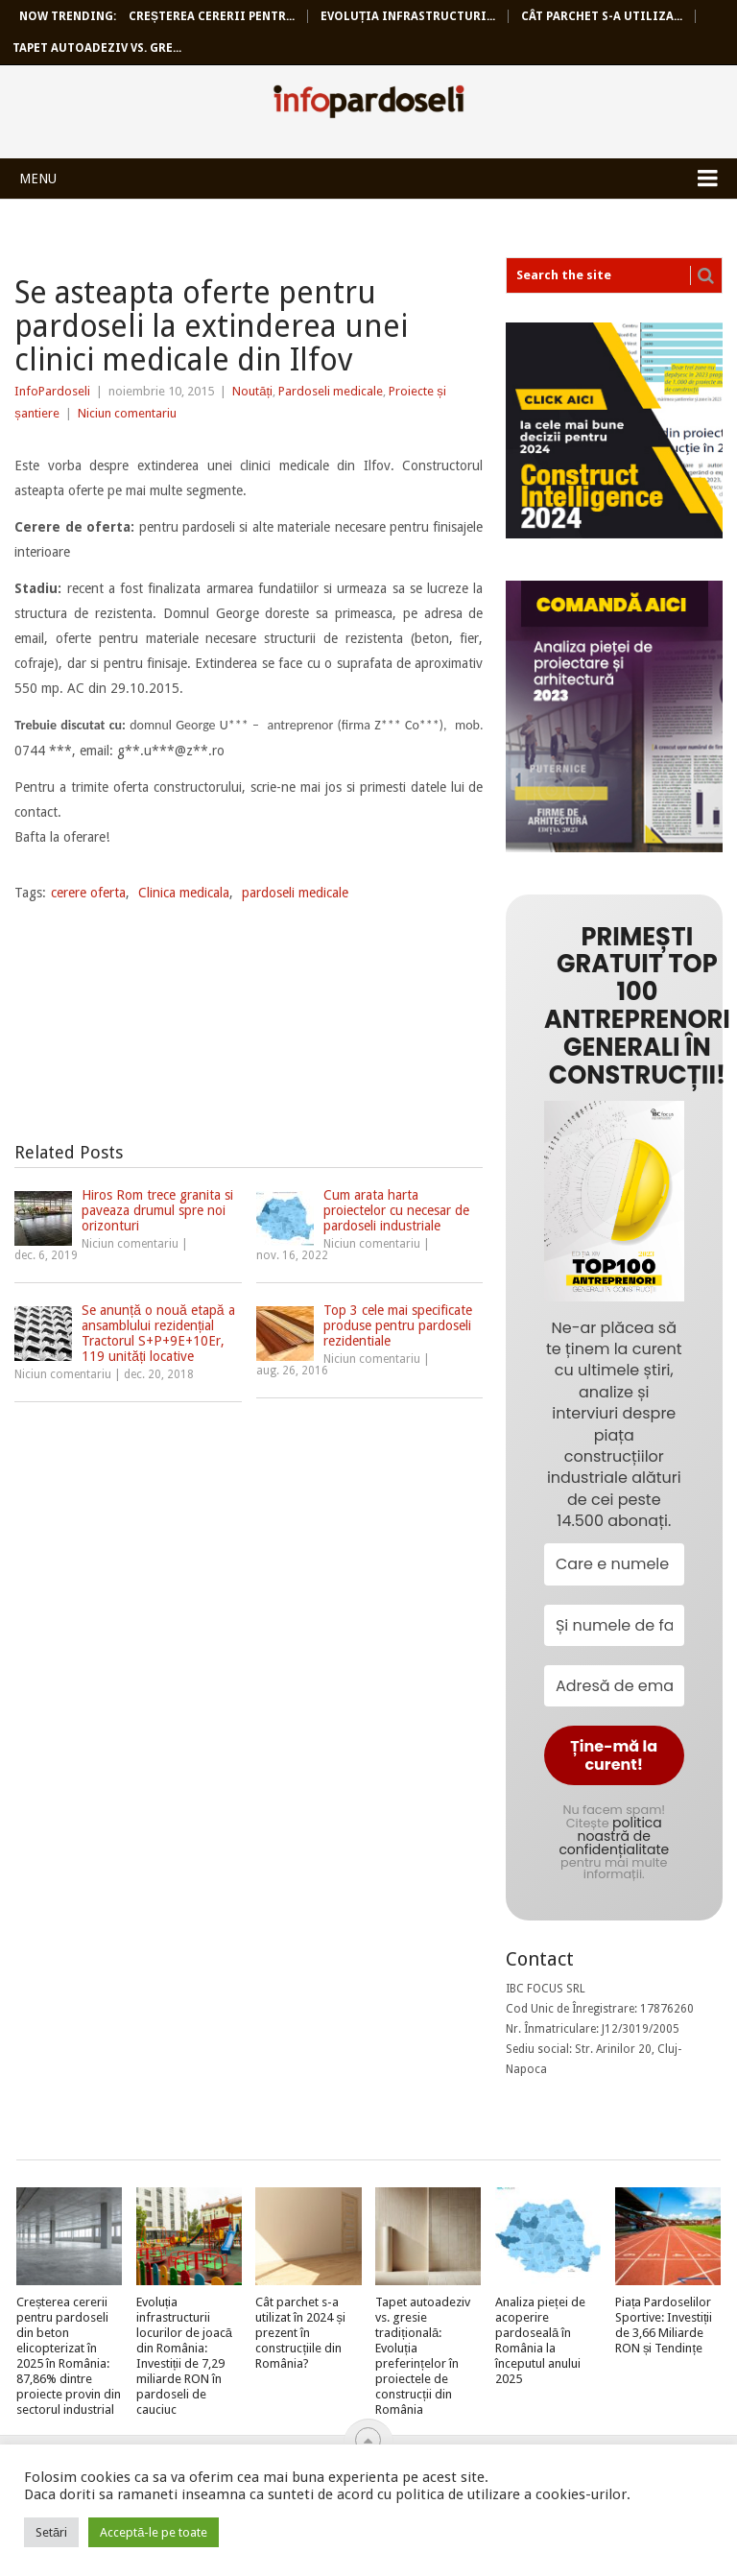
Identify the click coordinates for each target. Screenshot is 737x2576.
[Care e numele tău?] (614, 1564)
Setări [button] (51, 2532)
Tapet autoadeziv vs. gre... (96, 48)
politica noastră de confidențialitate (614, 1836)
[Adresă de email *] (614, 1685)
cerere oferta (88, 892)
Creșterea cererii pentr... (212, 16)
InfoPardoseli (368, 104)
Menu (38, 178)
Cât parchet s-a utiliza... (601, 16)
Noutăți (252, 391)
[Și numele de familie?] (614, 1625)
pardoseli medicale (295, 892)
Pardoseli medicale (330, 391)
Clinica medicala (183, 892)
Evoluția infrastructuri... (408, 16)
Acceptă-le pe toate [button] (153, 2532)
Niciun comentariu (127, 413)
